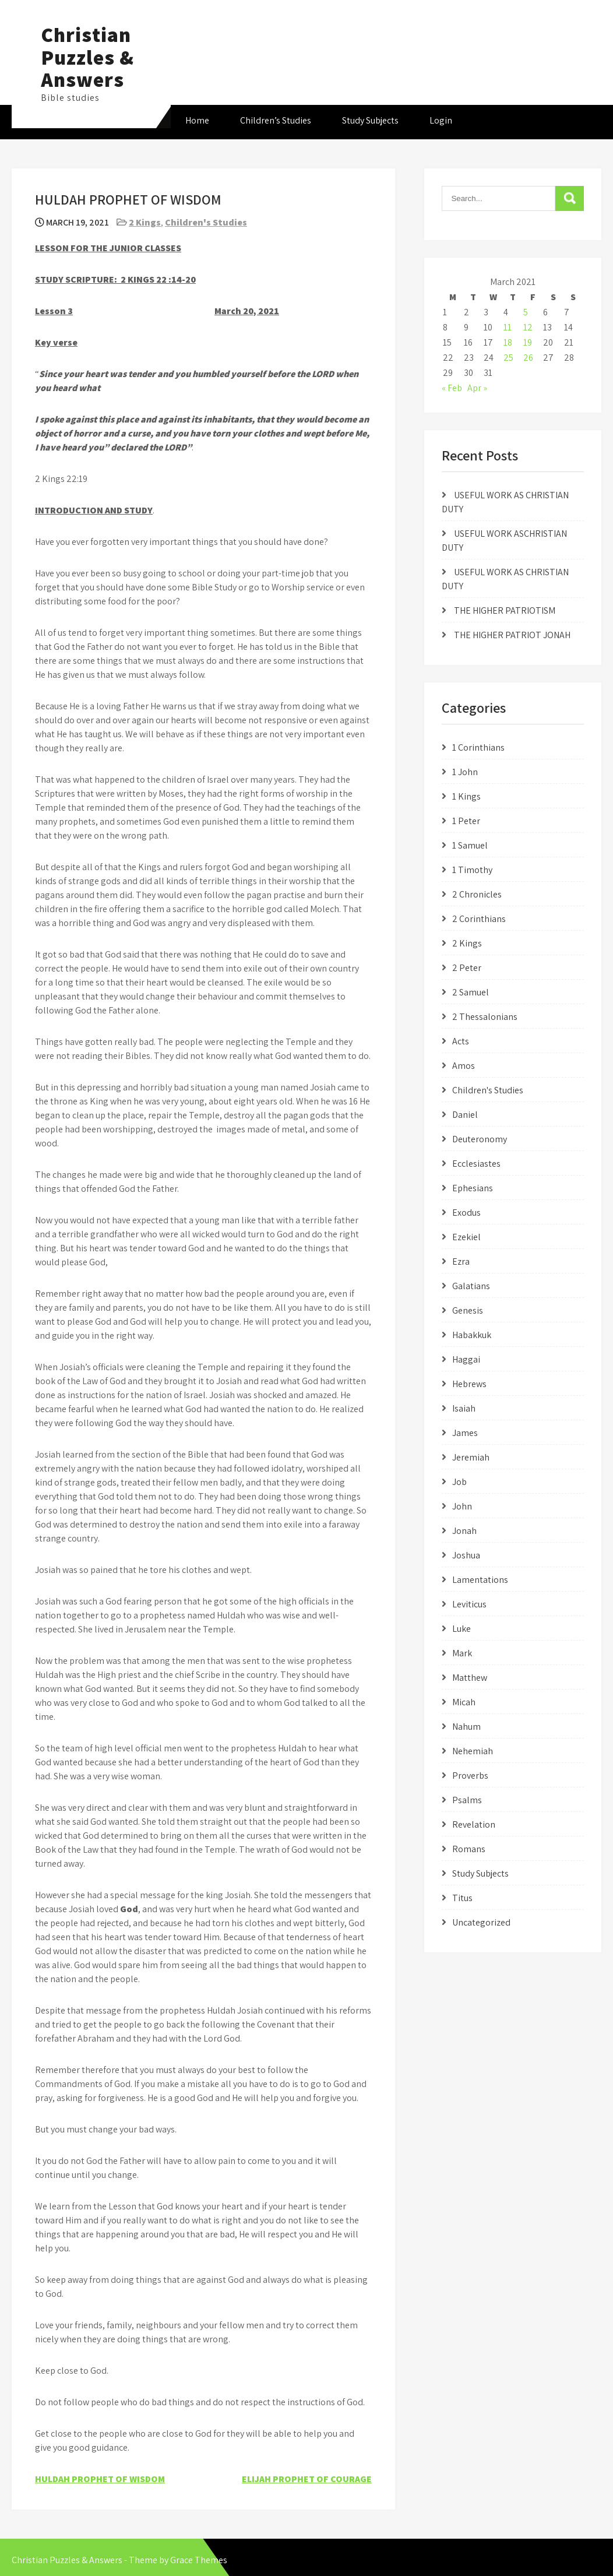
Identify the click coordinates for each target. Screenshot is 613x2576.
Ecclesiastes (476, 1163)
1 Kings (466, 796)
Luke (461, 1629)
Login (440, 120)
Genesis (467, 1310)
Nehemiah (472, 1751)
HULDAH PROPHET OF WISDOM (100, 2479)
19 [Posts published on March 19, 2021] (527, 342)
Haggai (466, 1359)
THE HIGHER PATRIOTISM (504, 610)
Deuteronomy (479, 1139)
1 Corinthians (478, 747)
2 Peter (466, 968)
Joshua (466, 1555)
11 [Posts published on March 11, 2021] (507, 327)
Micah (463, 1702)
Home (197, 120)
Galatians (471, 1286)
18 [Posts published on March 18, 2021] (507, 342)
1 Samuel (470, 845)
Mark (462, 1653)
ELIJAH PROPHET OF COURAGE (307, 2479)
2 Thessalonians (484, 1017)
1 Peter (466, 821)
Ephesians (472, 1188)
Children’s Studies (275, 120)
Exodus (466, 1212)
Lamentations (480, 1580)
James (465, 1433)
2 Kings (145, 222)
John (462, 1506)
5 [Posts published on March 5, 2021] (525, 312)
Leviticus (469, 1604)
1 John (465, 772)
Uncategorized (481, 1922)
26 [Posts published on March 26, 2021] (528, 357)
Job (459, 1482)
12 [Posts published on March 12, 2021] (528, 327)
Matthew (469, 1677)
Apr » (477, 388)
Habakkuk (471, 1335)
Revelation (473, 1824)
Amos (463, 1066)
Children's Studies (206, 222)
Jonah (464, 1531)
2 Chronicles (477, 894)
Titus (462, 1898)
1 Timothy (472, 870)
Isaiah (463, 1408)
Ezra (461, 1261)
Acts (460, 1041)
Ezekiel (466, 1237)
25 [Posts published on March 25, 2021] (508, 357)
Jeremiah (470, 1457)
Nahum (466, 1726)
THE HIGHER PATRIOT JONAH (512, 635)
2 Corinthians (479, 919)
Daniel (465, 1114)
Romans (468, 1849)
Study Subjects (370, 120)
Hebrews (469, 1384)
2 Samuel (470, 992)
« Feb (452, 388)
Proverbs (470, 1775)
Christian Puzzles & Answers (87, 57)
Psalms (467, 1800)
